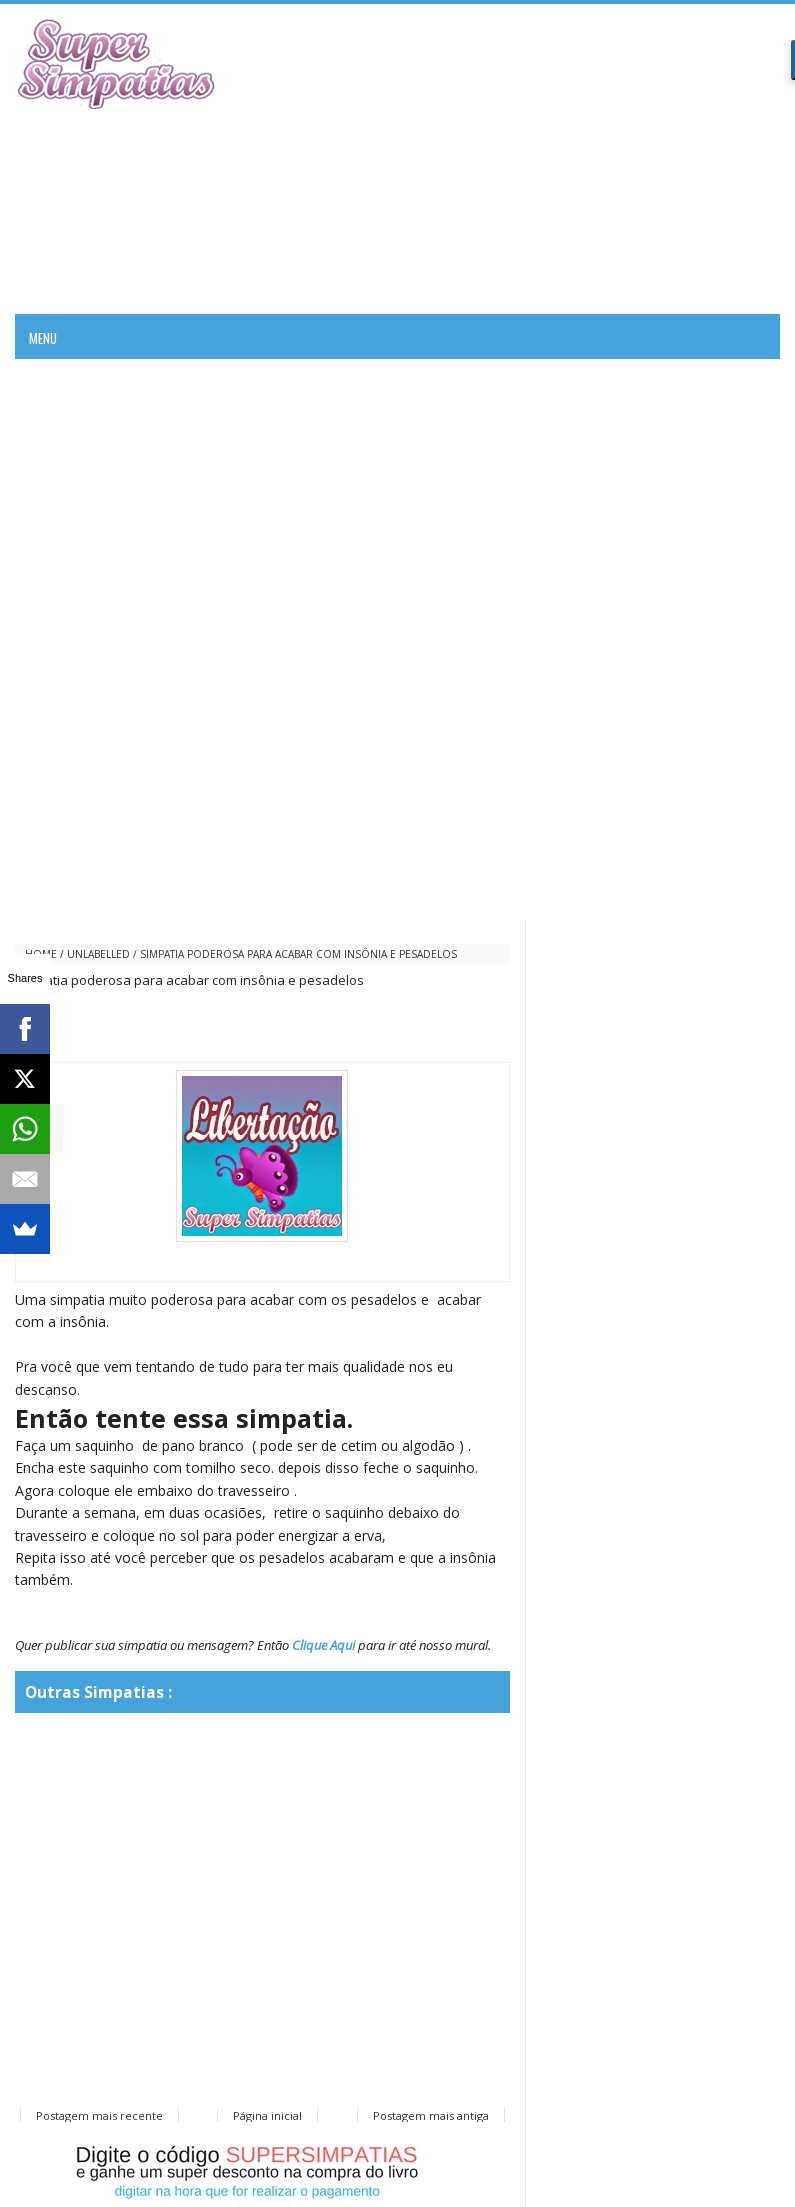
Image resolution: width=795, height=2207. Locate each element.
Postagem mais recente (99, 2115)
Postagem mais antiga (431, 2115)
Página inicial (267, 2115)
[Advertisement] (546, 159)
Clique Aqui (323, 1645)
